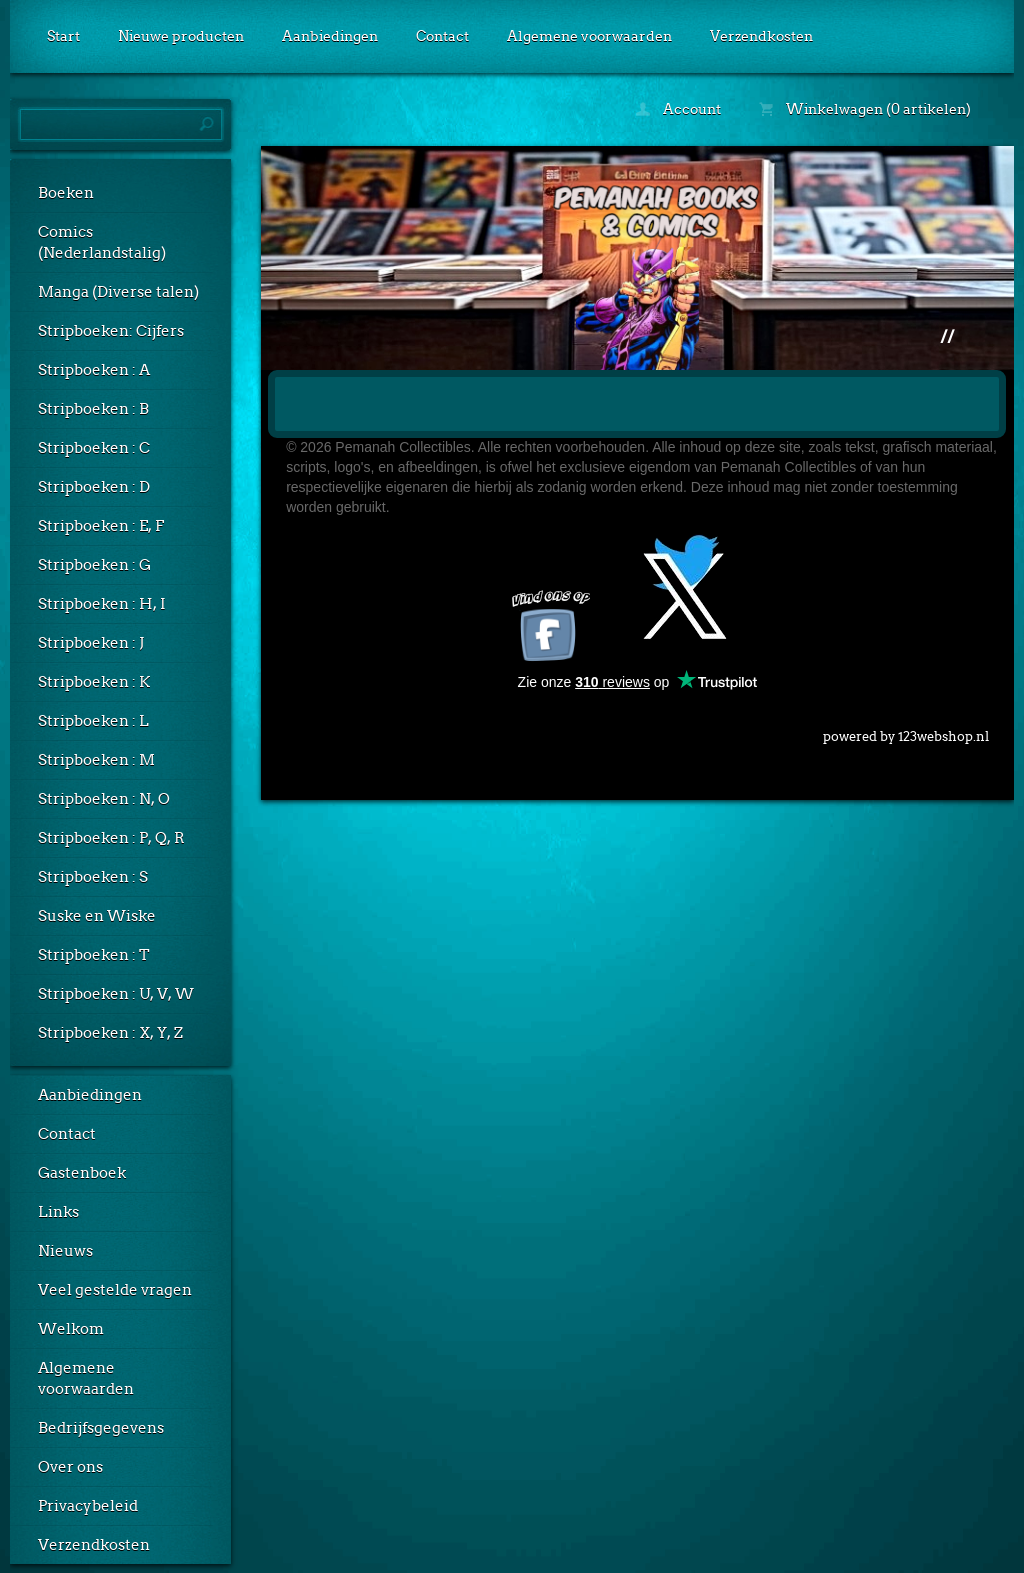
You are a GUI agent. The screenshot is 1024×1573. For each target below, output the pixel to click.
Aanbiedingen (330, 36)
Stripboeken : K (94, 682)
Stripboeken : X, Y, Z (110, 1033)
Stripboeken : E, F (101, 526)
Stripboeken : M (96, 760)
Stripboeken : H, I (102, 604)
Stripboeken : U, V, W (116, 994)
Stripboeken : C (94, 448)
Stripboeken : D (94, 487)
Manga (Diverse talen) (118, 292)
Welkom (71, 1329)
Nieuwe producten (181, 36)
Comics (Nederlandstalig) (102, 242)
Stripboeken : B (93, 409)
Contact (442, 36)
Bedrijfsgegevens (101, 1428)
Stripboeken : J (91, 643)
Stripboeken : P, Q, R (111, 838)
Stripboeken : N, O (104, 799)
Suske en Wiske (97, 916)
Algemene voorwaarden (589, 36)
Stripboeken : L (93, 721)
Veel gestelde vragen (115, 1290)
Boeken (66, 193)
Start (63, 36)
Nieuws (65, 1251)
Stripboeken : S (93, 877)
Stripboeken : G (94, 565)
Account (678, 109)
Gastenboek (82, 1173)
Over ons (70, 1467)
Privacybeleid (88, 1506)
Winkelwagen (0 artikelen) (865, 109)
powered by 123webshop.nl (906, 732)
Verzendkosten (761, 36)
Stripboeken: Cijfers (111, 331)
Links (58, 1212)
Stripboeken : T (94, 955)
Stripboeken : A (94, 370)
